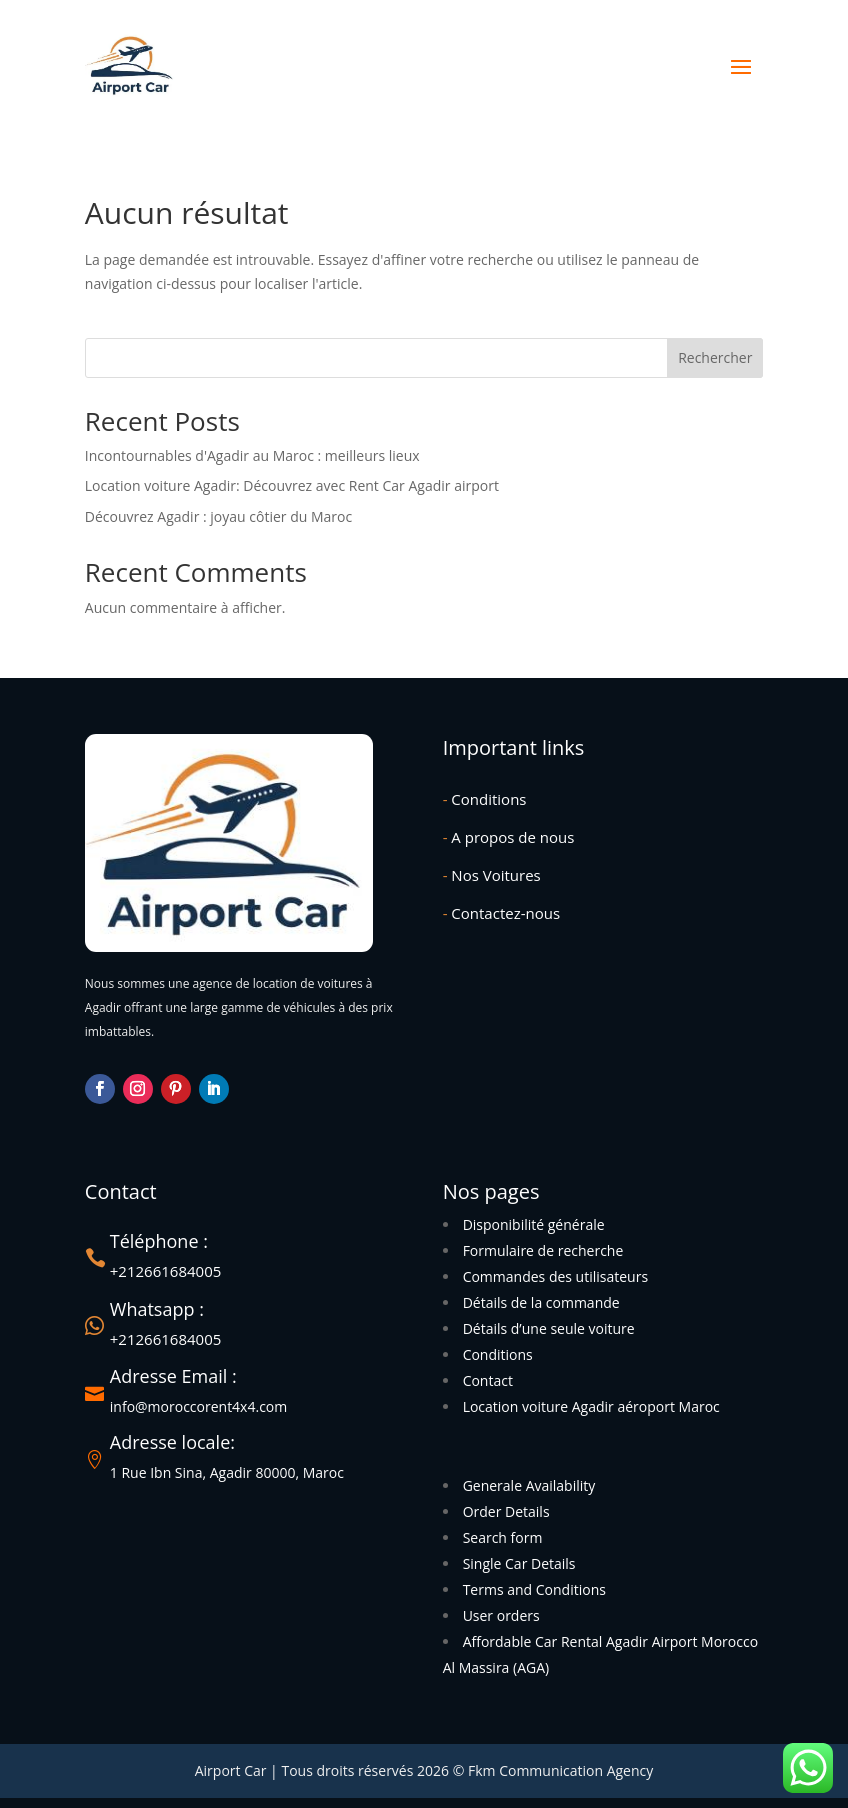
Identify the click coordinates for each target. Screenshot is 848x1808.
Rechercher (715, 357)
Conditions (485, 799)
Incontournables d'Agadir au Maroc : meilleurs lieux (252, 455)
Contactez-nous (501, 913)
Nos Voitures (492, 875)
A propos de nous (509, 837)
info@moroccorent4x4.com (198, 1406)
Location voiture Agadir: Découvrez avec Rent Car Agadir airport (292, 485)
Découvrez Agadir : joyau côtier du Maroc (218, 516)
